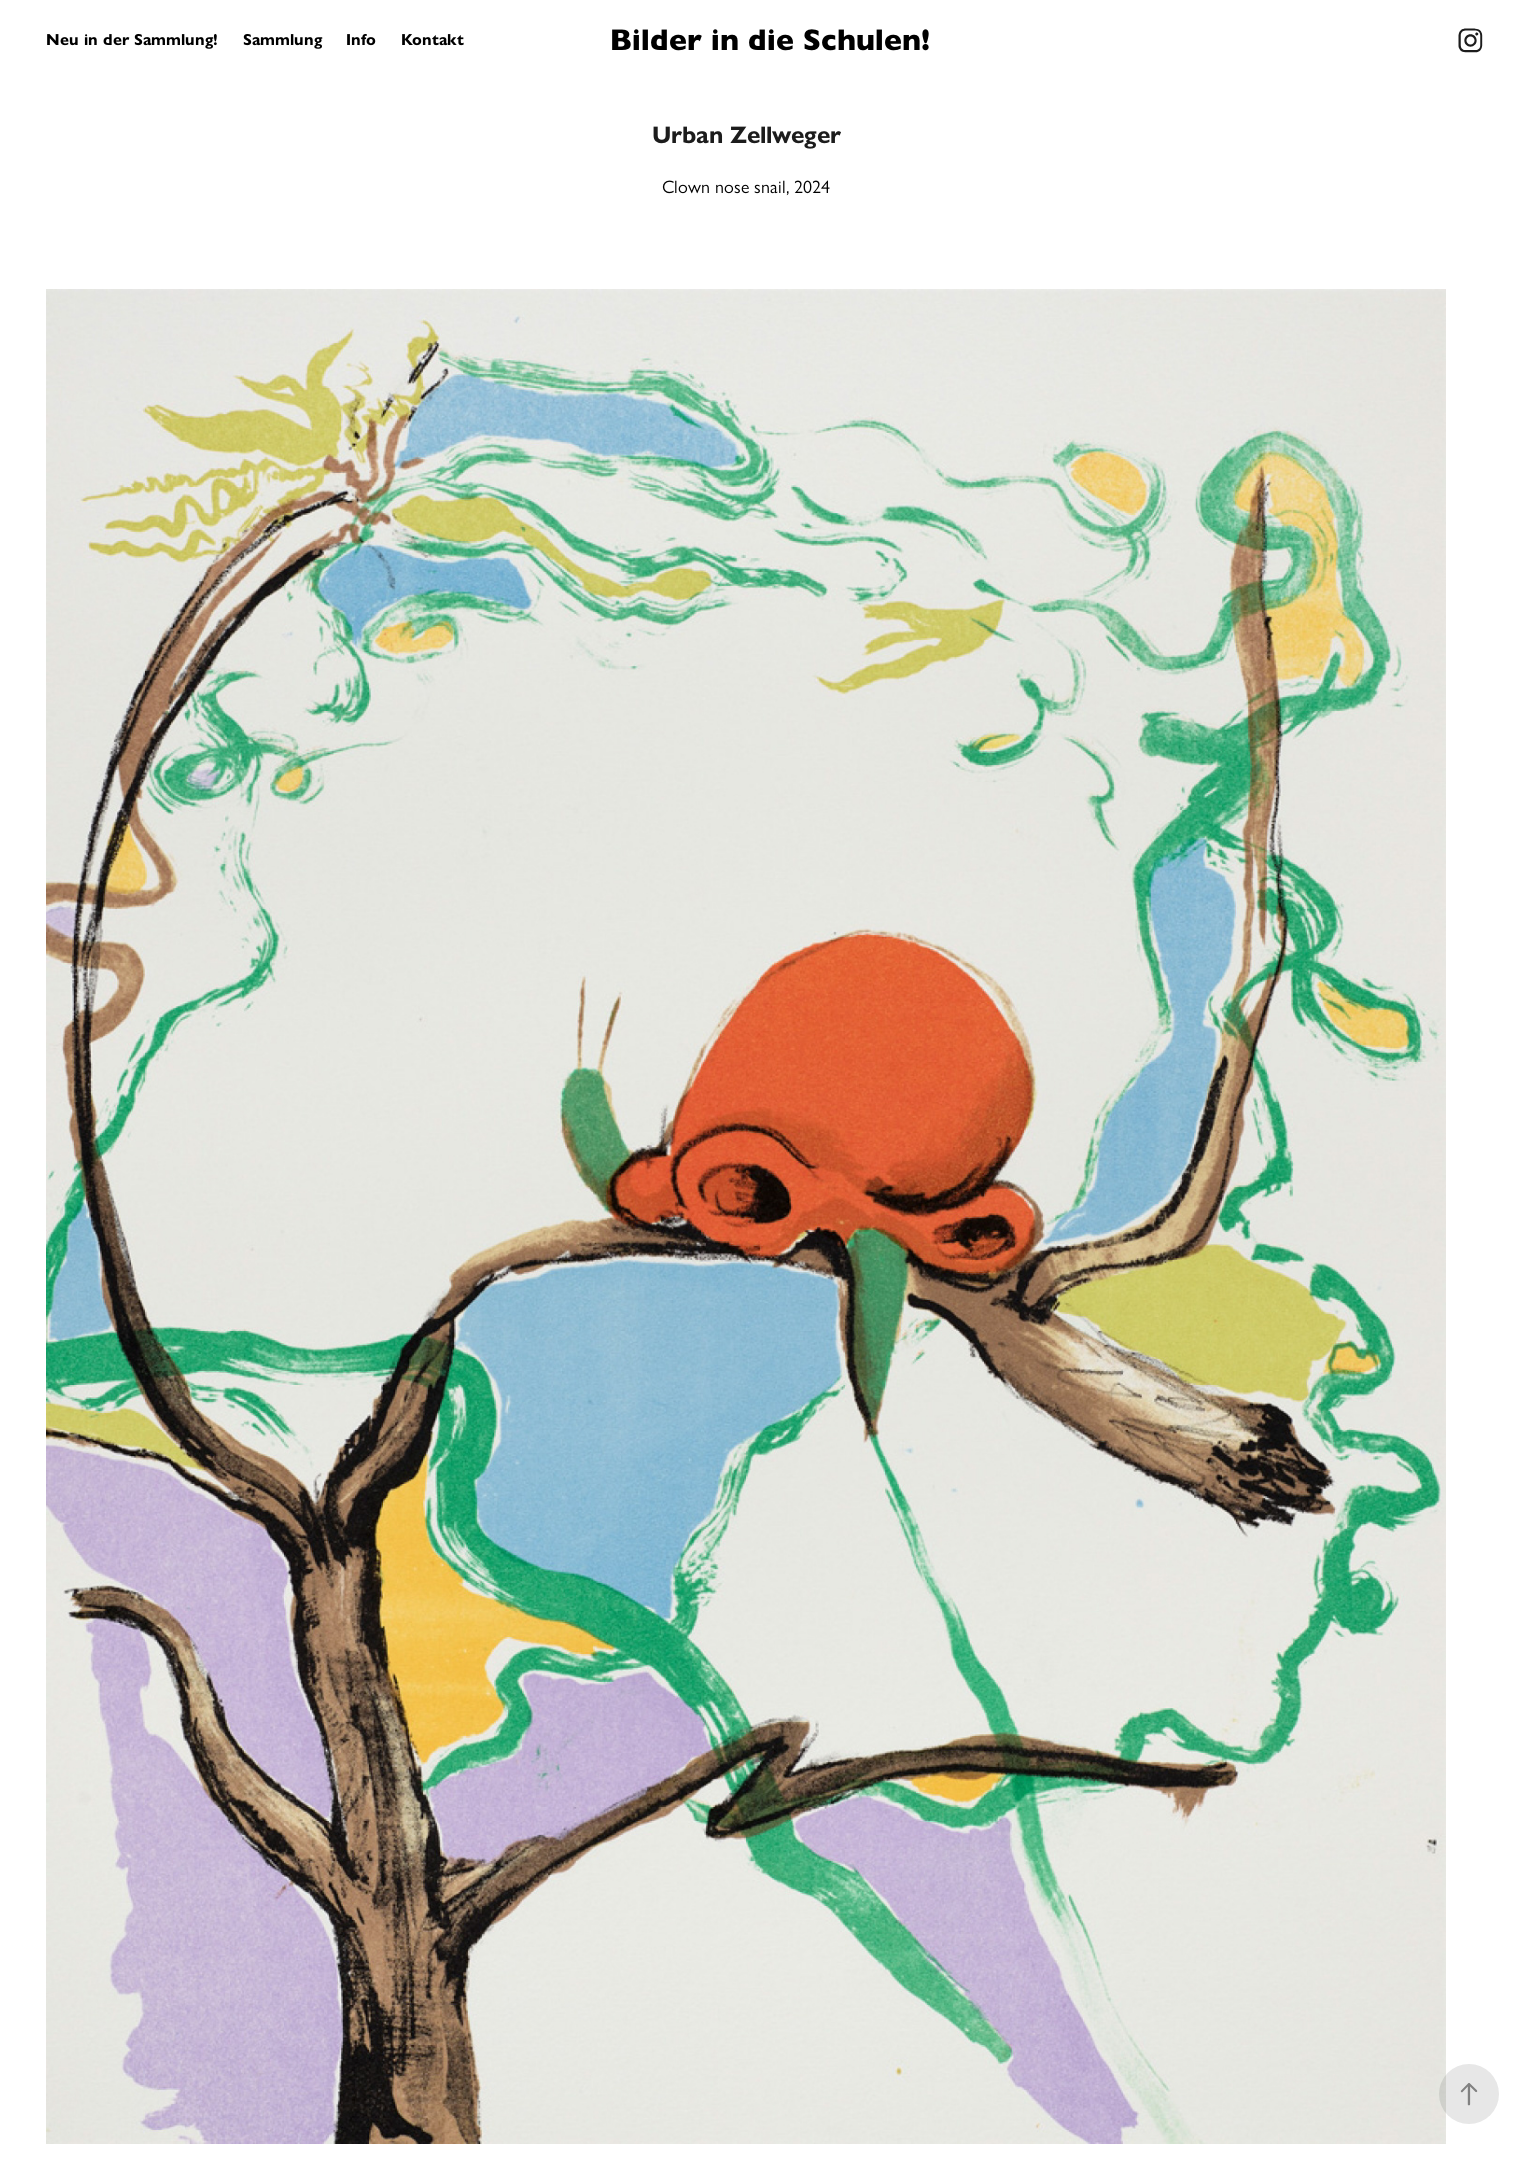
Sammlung (282, 39)
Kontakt (432, 39)
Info (361, 39)
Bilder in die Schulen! (770, 40)
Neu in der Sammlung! (132, 39)
